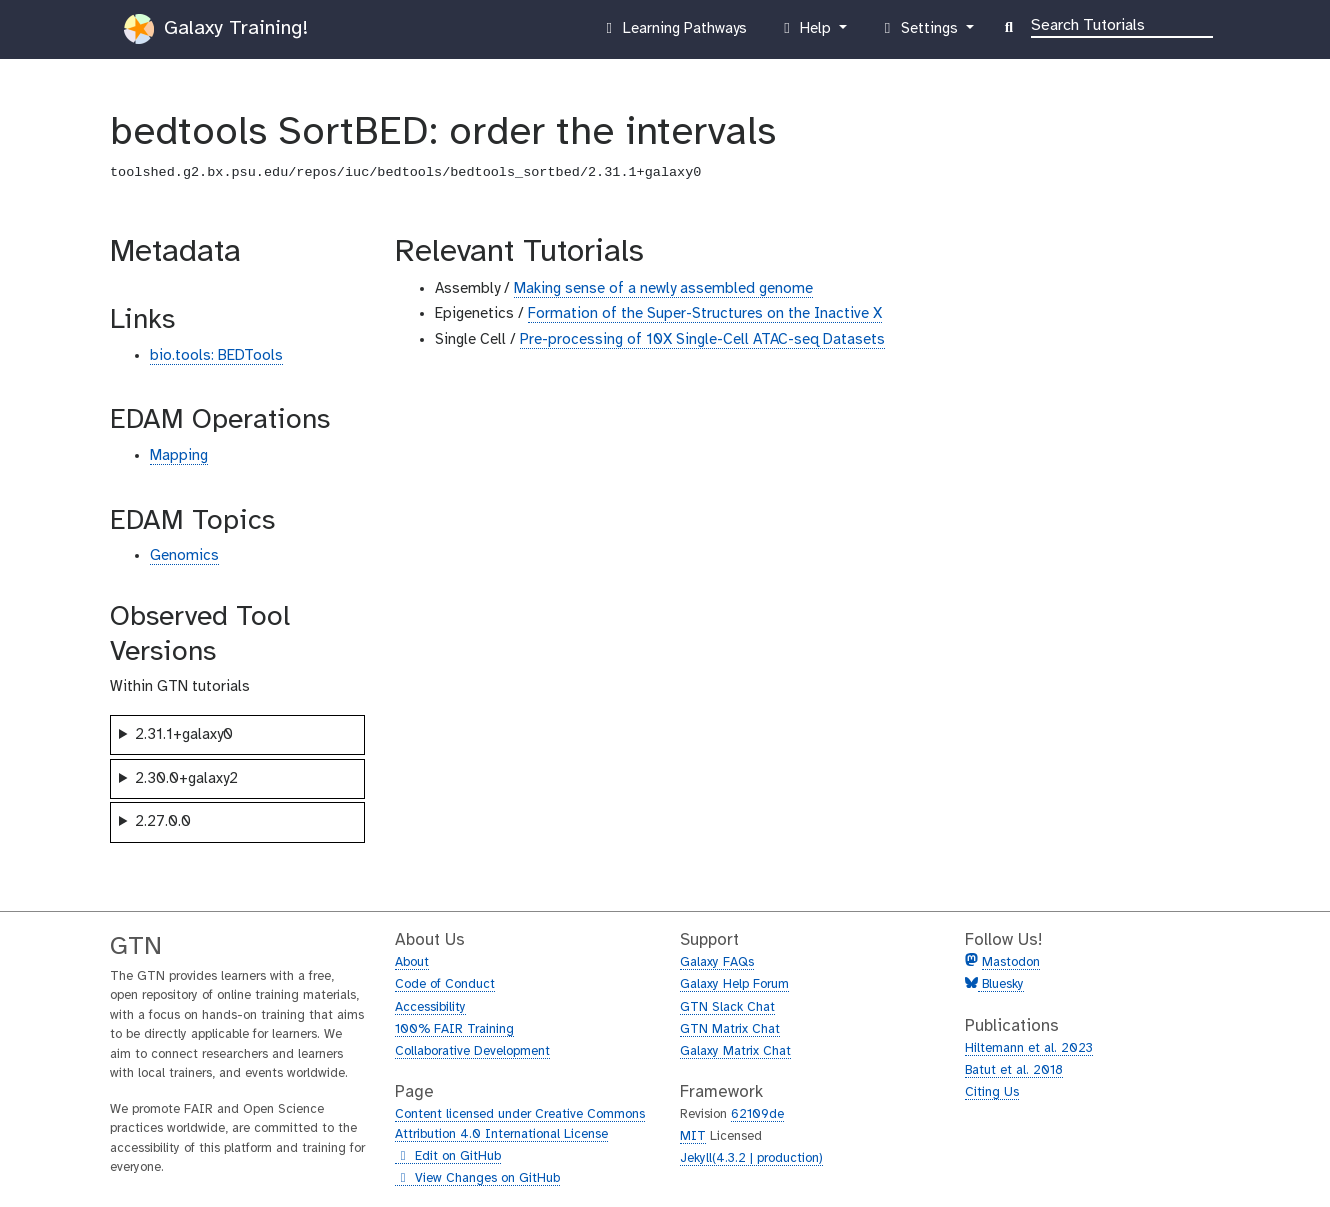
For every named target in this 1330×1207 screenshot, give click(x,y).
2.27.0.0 (163, 822)
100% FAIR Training (454, 1029)
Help (807, 33)
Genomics (184, 556)
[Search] (1122, 24)
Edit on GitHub (448, 1157)
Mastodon (1011, 962)
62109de (757, 1114)
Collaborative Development (472, 1051)
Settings (920, 33)
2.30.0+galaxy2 (186, 779)
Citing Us (992, 1092)
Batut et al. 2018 (1014, 1070)
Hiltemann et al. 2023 (1029, 1048)
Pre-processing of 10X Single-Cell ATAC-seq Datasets (702, 340)
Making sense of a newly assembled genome (663, 289)
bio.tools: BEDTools (216, 356)
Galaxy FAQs (717, 962)
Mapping (179, 456)
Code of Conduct (445, 984)
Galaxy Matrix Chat (735, 1051)
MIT (693, 1136)
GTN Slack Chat (727, 1007)
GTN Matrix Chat (730, 1029)
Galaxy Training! (216, 29)
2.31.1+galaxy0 (184, 735)
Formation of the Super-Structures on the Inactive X (705, 314)
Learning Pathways (673, 33)
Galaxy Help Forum (734, 984)
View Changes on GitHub (477, 1179)
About (412, 962)
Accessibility (430, 1007)
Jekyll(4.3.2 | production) (751, 1158)
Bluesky (1001, 984)
